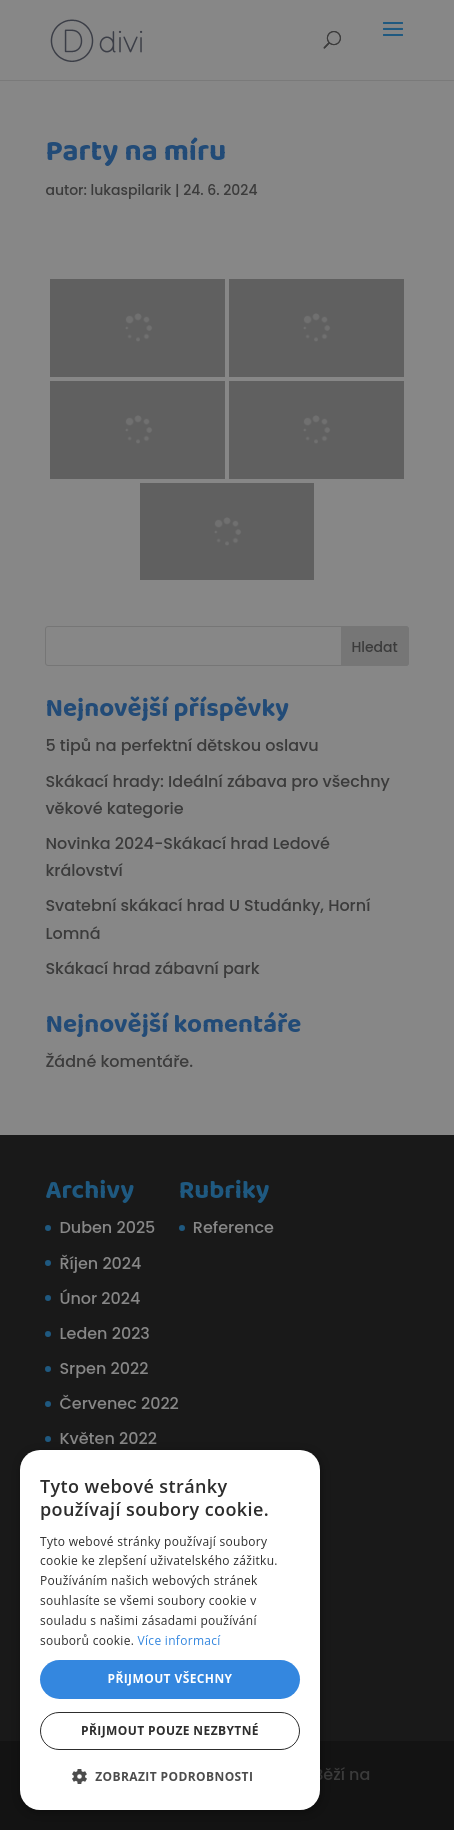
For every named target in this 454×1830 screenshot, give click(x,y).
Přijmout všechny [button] (169, 1678)
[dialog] (227, 915)
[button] (170, 1776)
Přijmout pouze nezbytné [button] (170, 1730)
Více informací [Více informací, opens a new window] (179, 1640)
